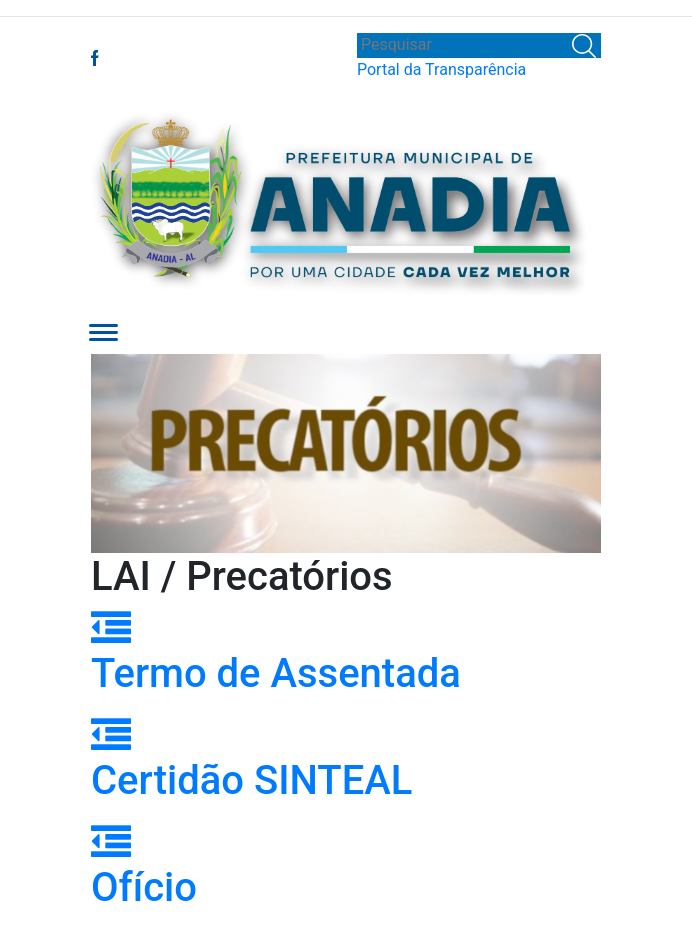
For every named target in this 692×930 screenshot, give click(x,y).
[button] (103, 330)
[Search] (462, 45)
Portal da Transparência (441, 69)
